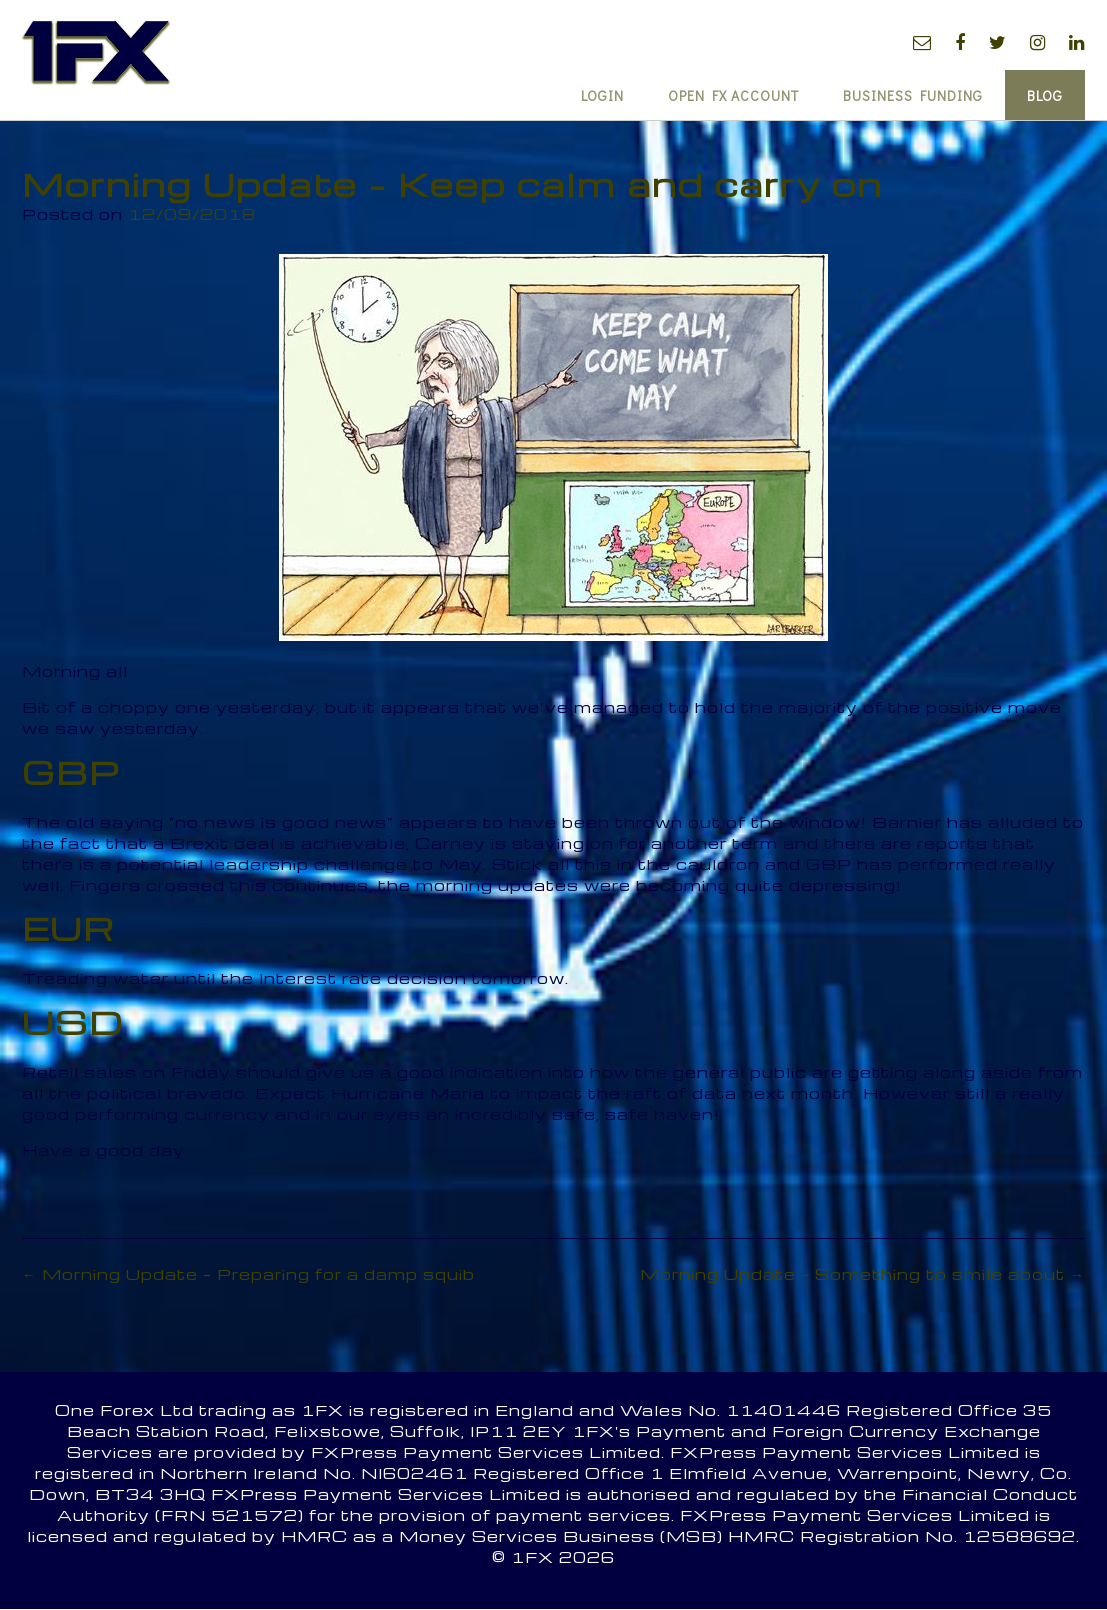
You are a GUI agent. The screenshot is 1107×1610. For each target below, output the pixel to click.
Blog (1045, 95)
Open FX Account (733, 95)
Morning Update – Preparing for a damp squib (248, 1274)
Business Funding (913, 95)
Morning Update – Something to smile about (862, 1274)
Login (602, 95)
